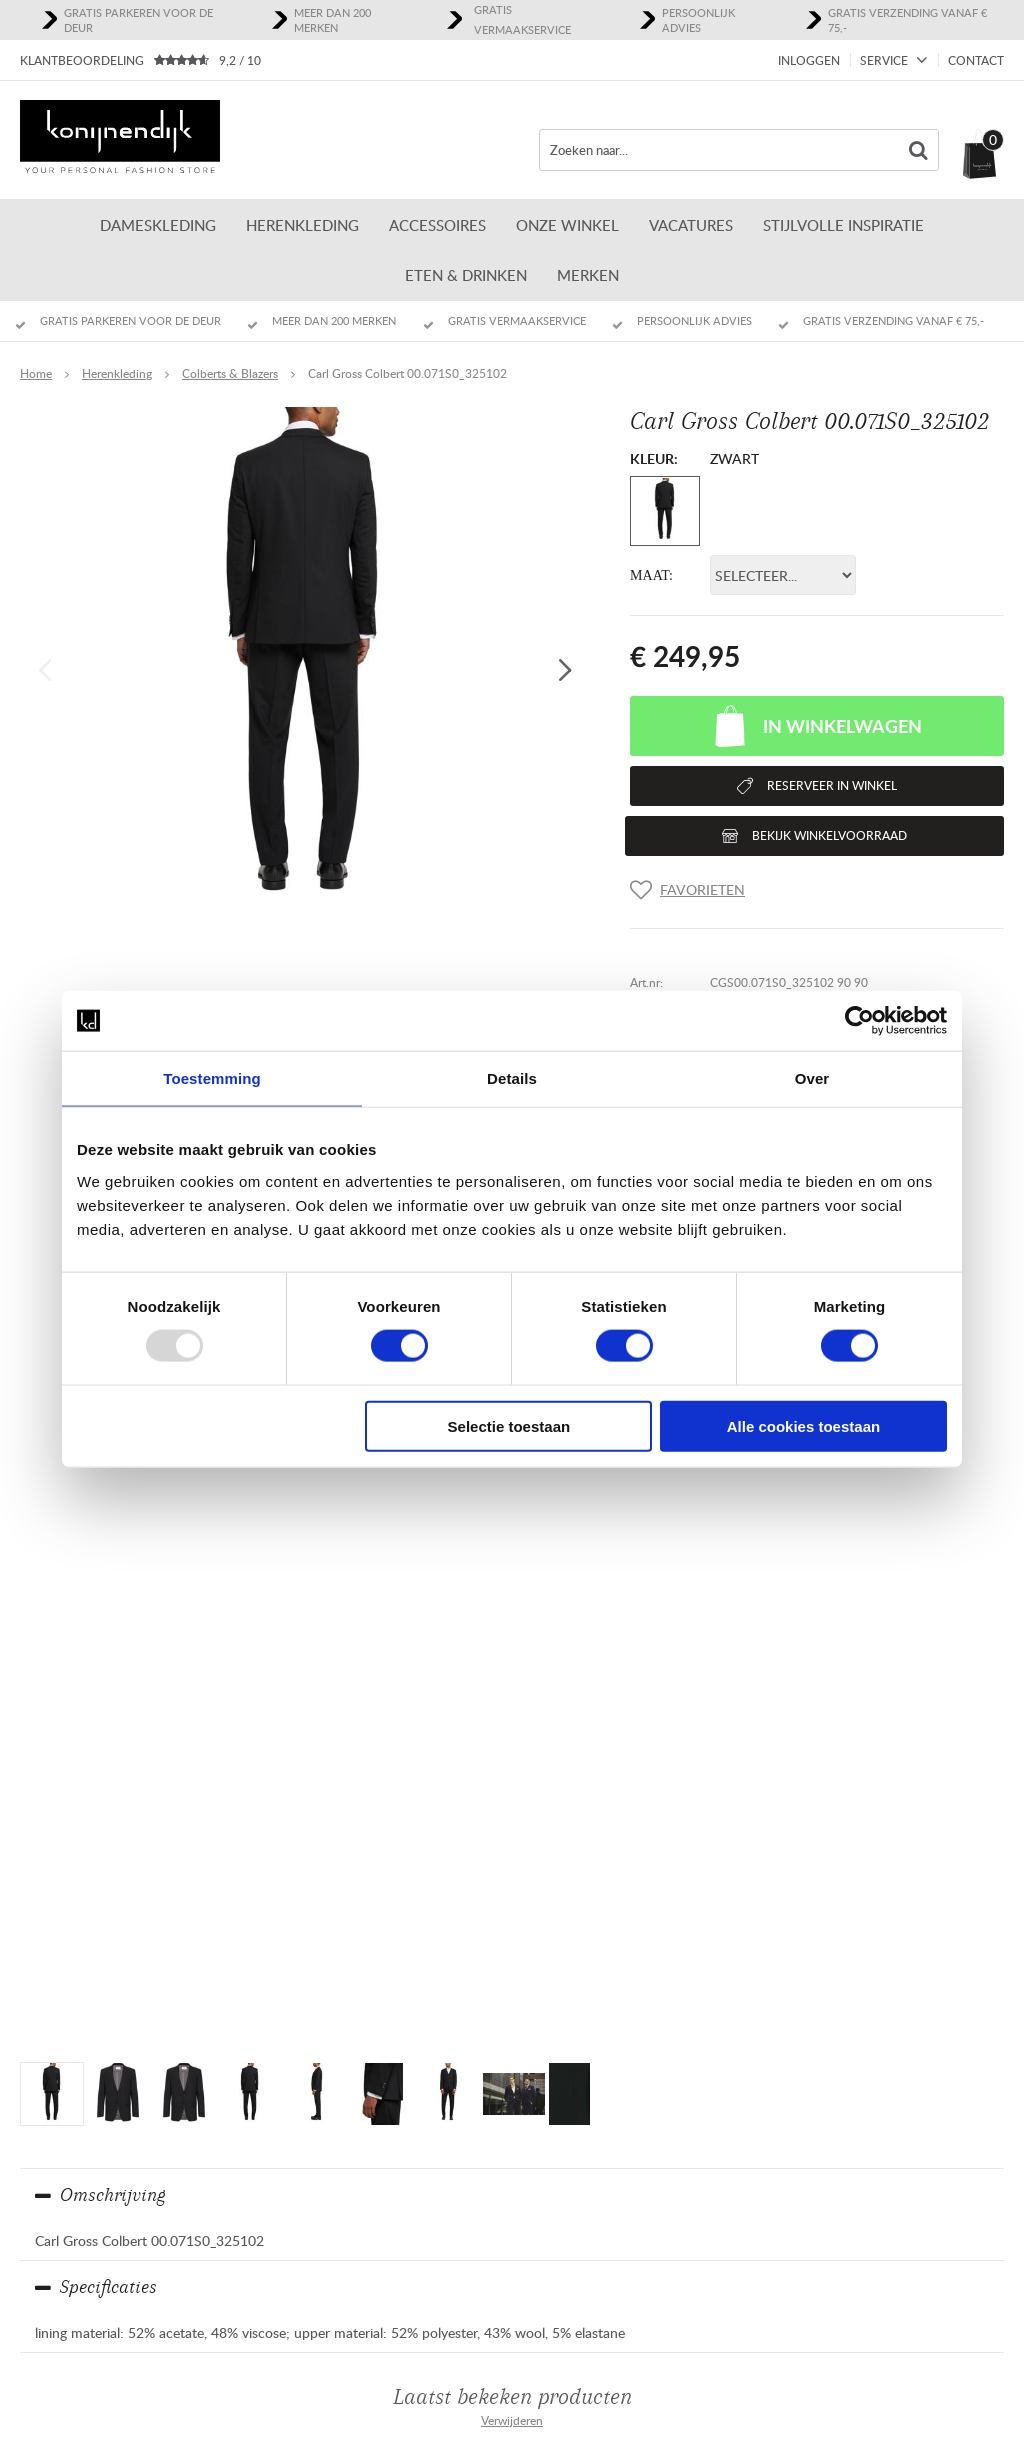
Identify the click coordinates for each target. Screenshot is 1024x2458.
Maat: (651, 575)
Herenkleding (302, 225)
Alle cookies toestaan (803, 1425)
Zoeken (918, 150)
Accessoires (437, 225)
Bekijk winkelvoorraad (829, 835)
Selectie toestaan (509, 1425)
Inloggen (809, 60)
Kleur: (654, 458)
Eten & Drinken (466, 275)
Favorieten (702, 889)
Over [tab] (812, 1078)
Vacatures (691, 225)
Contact (976, 60)
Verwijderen (512, 2420)
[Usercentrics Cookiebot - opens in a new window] (859, 1021)
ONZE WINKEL (567, 225)
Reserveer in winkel (832, 785)
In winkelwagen (842, 726)
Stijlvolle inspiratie (843, 225)
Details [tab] (512, 1078)
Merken (588, 275)
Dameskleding (158, 225)
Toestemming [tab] (212, 1078)
